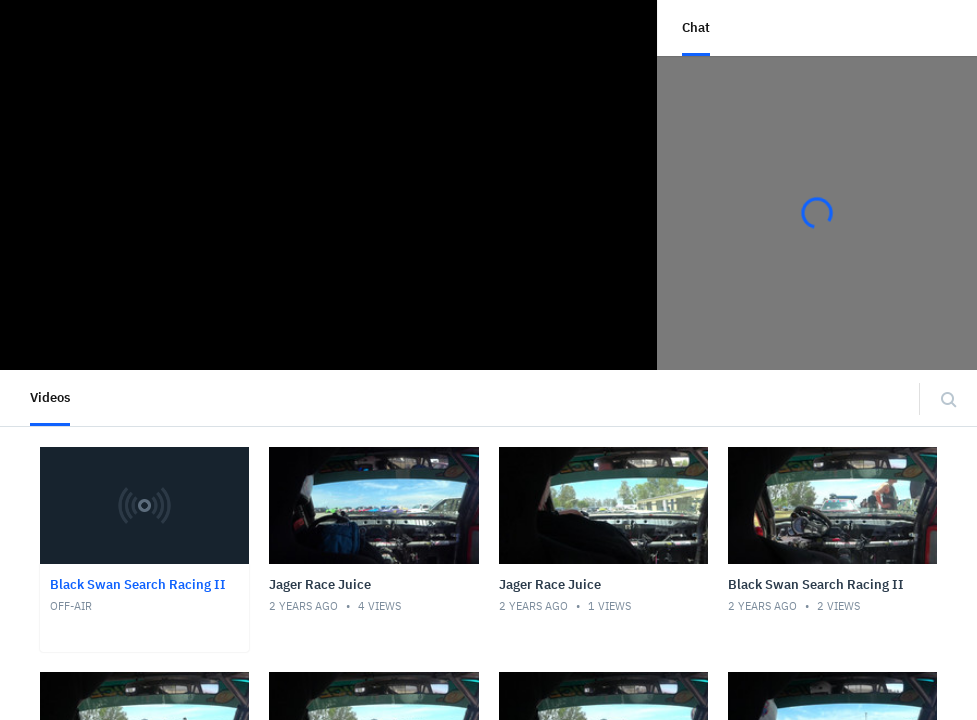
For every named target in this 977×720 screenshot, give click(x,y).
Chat (696, 27)
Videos (50, 397)
